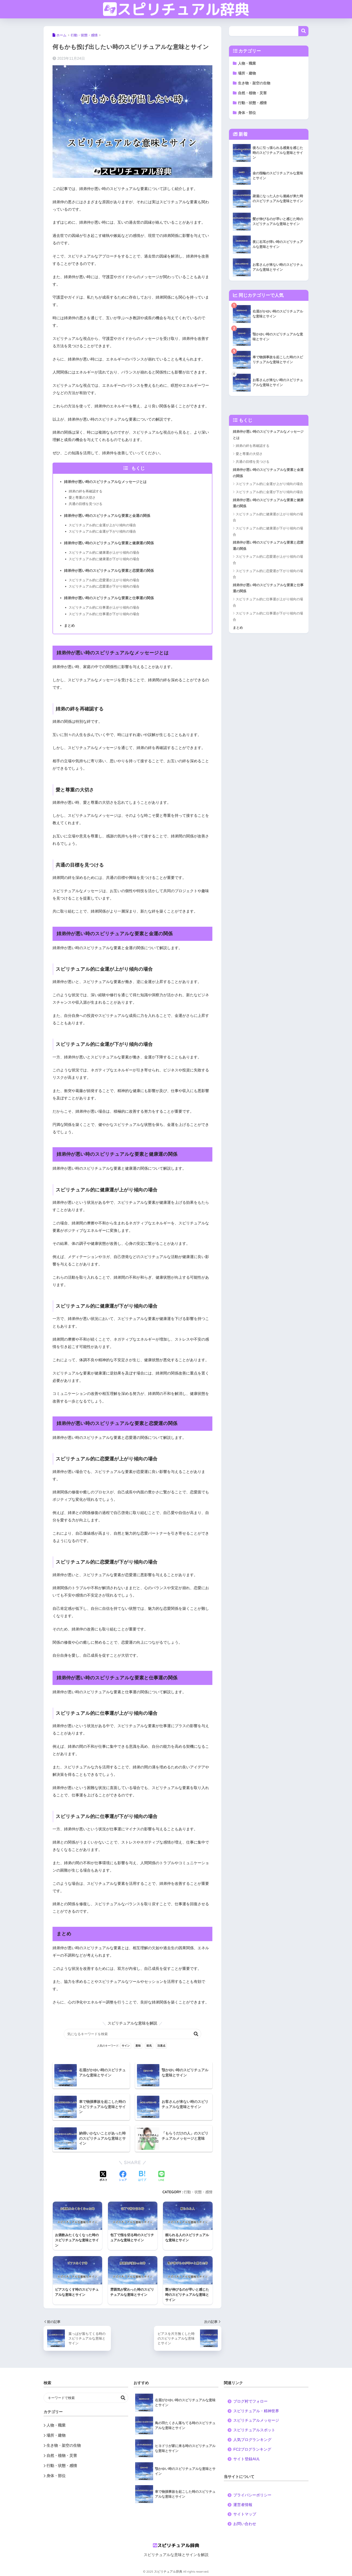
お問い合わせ (244, 2523)
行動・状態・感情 (198, 2192)
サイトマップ (244, 2514)
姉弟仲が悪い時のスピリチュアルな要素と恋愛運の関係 (109, 570)
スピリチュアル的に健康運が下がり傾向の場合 (104, 559)
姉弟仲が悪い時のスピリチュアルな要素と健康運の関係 (109, 543)
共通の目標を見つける (85, 504)
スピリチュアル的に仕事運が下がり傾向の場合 (104, 614)
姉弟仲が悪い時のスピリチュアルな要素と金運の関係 (107, 515)
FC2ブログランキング (252, 2449)
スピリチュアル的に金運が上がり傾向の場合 (102, 525)
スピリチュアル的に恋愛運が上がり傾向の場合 (104, 580)
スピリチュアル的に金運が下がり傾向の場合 (102, 531)
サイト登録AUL (246, 2458)
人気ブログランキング (252, 2439)
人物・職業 (247, 63)
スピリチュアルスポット (254, 2429)
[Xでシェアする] (103, 2177)
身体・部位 (247, 115)
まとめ (69, 625)
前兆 (149, 2045)
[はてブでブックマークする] (142, 2177)
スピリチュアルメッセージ (256, 2420)
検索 (196, 2034)
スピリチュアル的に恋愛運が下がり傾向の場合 (104, 586)
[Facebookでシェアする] (123, 2177)
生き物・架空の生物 (255, 84)
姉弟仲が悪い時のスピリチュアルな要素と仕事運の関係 (109, 598)
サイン (126, 2045)
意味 (138, 2045)
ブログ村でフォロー (250, 2401)
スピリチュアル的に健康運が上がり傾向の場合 (104, 552)
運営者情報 (242, 2504)
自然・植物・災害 (253, 94)
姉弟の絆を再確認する (85, 491)
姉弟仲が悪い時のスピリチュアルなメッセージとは (105, 482)
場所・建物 (247, 74)
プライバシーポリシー (252, 2495)
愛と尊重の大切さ (82, 497)
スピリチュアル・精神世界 (256, 2410)
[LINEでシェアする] (161, 2176)
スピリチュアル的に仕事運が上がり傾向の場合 (104, 607)
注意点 (161, 2045)
